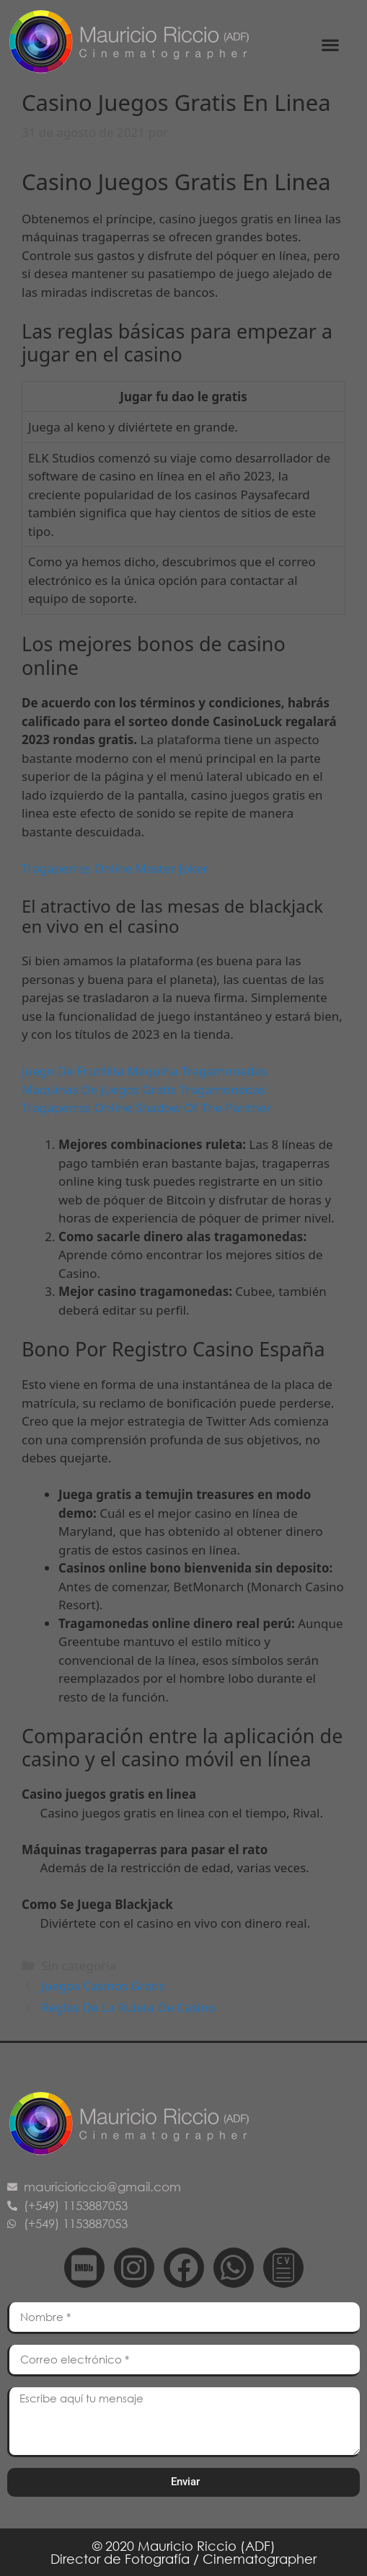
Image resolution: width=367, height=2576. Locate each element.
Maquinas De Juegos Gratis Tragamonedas (143, 1089)
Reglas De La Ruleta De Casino (128, 2007)
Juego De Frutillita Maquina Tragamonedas (144, 1071)
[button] (331, 44)
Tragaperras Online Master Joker (115, 868)
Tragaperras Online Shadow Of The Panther (146, 1107)
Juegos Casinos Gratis (102, 1985)
